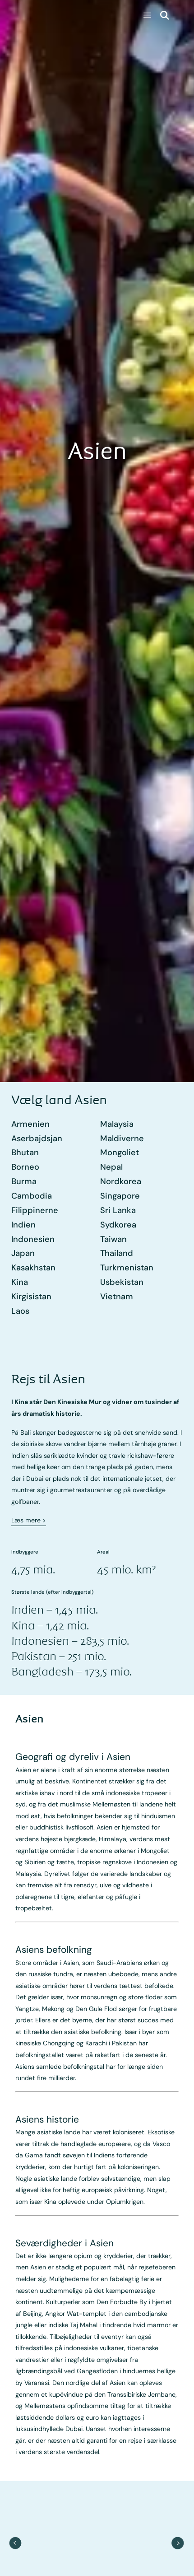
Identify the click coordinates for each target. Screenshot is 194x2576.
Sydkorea (118, 1224)
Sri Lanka (118, 1210)
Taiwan (113, 1239)
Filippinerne (34, 1210)
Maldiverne (122, 1138)
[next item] (177, 2543)
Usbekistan (121, 1282)
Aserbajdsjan (36, 1138)
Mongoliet (119, 1152)
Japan (23, 1253)
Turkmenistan (126, 1267)
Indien (23, 1224)
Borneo (25, 1167)
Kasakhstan (33, 1267)
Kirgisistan (31, 1296)
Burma (24, 1181)
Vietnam (116, 1296)
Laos (20, 1311)
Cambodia (31, 1195)
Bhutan (25, 1152)
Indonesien (33, 1239)
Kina (19, 1282)
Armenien (30, 1124)
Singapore (120, 1195)
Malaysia (117, 1124)
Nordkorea (120, 1181)
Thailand (116, 1253)
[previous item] (15, 2543)
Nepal (111, 1167)
